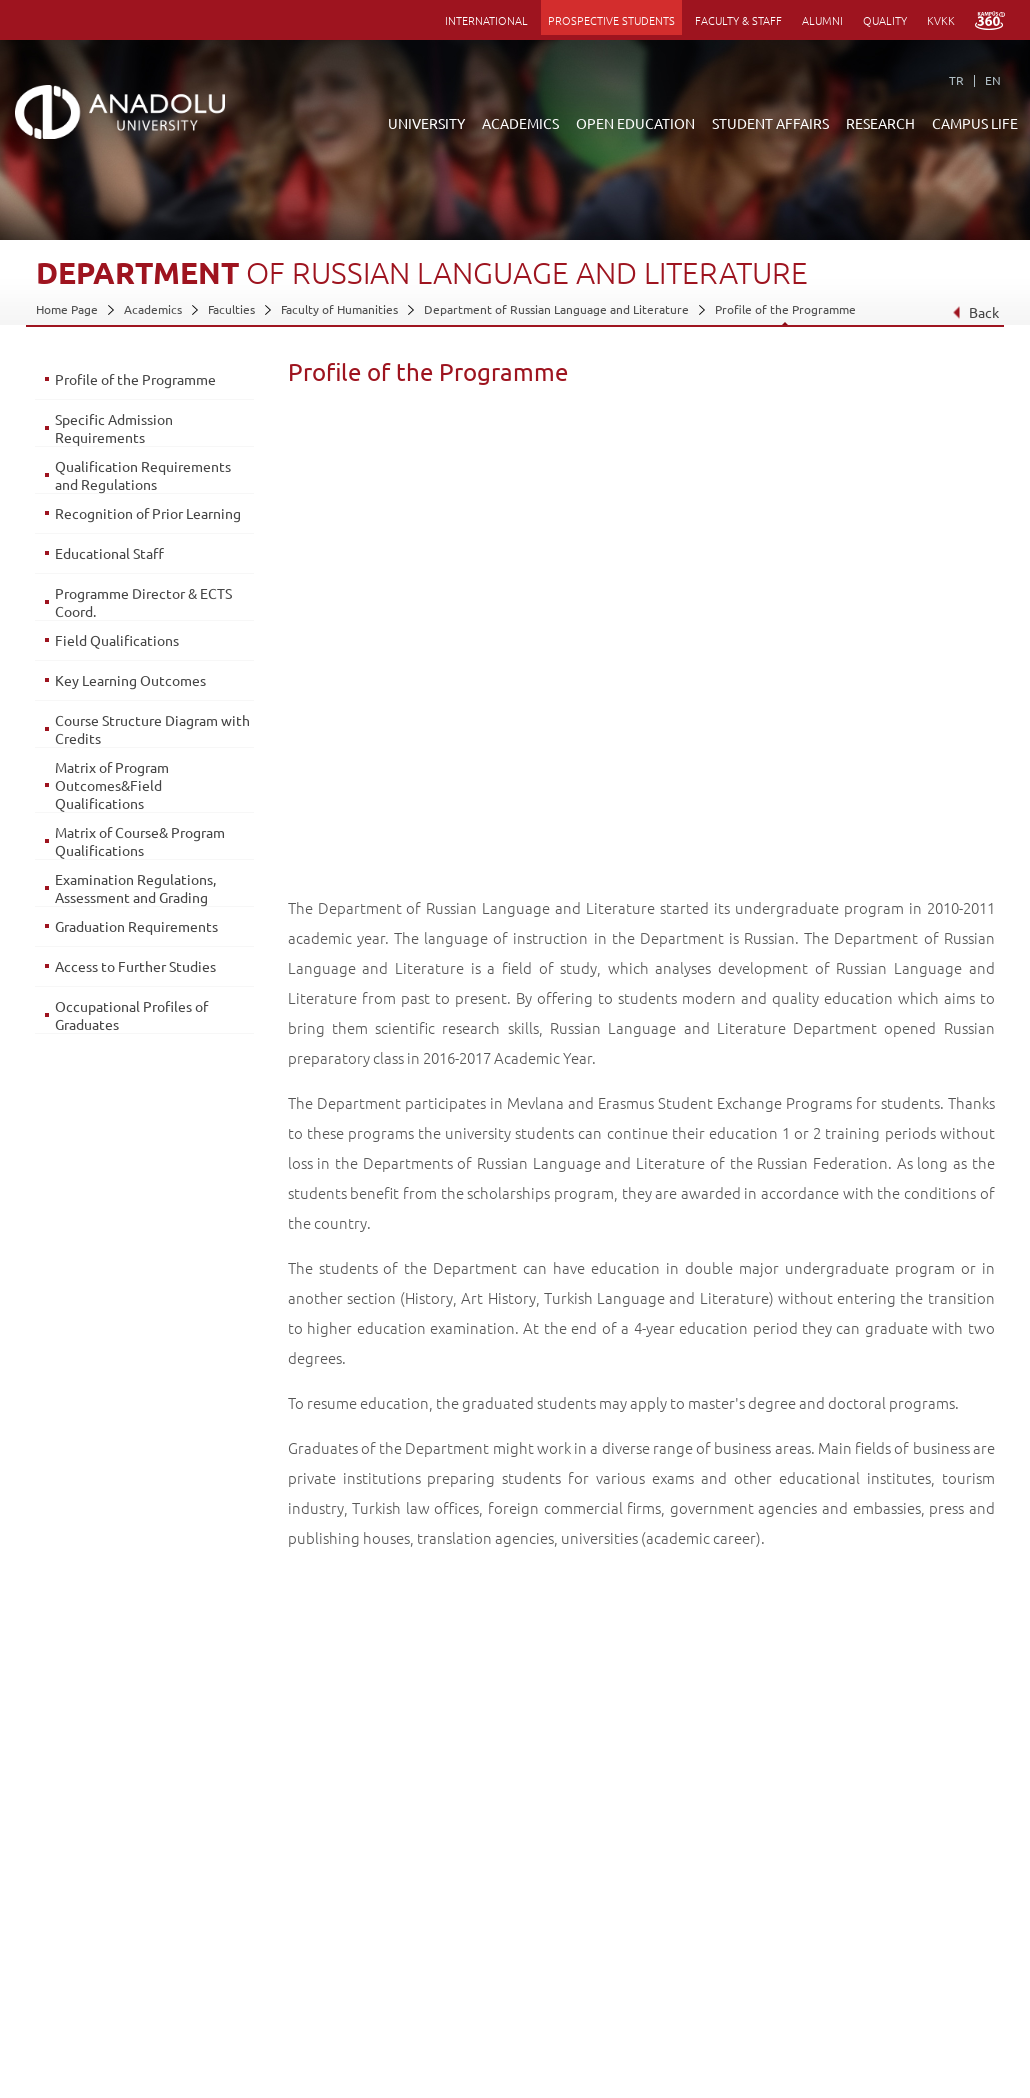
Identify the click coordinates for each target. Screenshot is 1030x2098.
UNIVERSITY (426, 123)
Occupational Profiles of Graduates (131, 1015)
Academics (153, 309)
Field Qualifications (117, 640)
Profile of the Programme (785, 309)
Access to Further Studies (135, 966)
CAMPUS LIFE (975, 123)
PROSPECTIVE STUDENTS (611, 20)
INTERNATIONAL (486, 20)
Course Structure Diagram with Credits (152, 729)
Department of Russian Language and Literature (556, 309)
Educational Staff (109, 553)
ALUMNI (822, 20)
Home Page (67, 309)
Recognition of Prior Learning (148, 513)
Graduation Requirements (136, 926)
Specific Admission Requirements (114, 428)
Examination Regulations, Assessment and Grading (135, 888)
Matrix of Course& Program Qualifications (140, 841)
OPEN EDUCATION (635, 123)
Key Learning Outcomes (130, 680)
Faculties (231, 309)
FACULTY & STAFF (738, 20)
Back (975, 312)
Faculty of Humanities (339, 309)
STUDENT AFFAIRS (770, 123)
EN (993, 80)
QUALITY (885, 20)
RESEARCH (880, 123)
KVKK (941, 20)
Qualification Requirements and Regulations (143, 475)
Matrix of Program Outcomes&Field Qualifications (112, 785)
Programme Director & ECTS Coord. (143, 602)
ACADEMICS (520, 123)
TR (956, 80)
